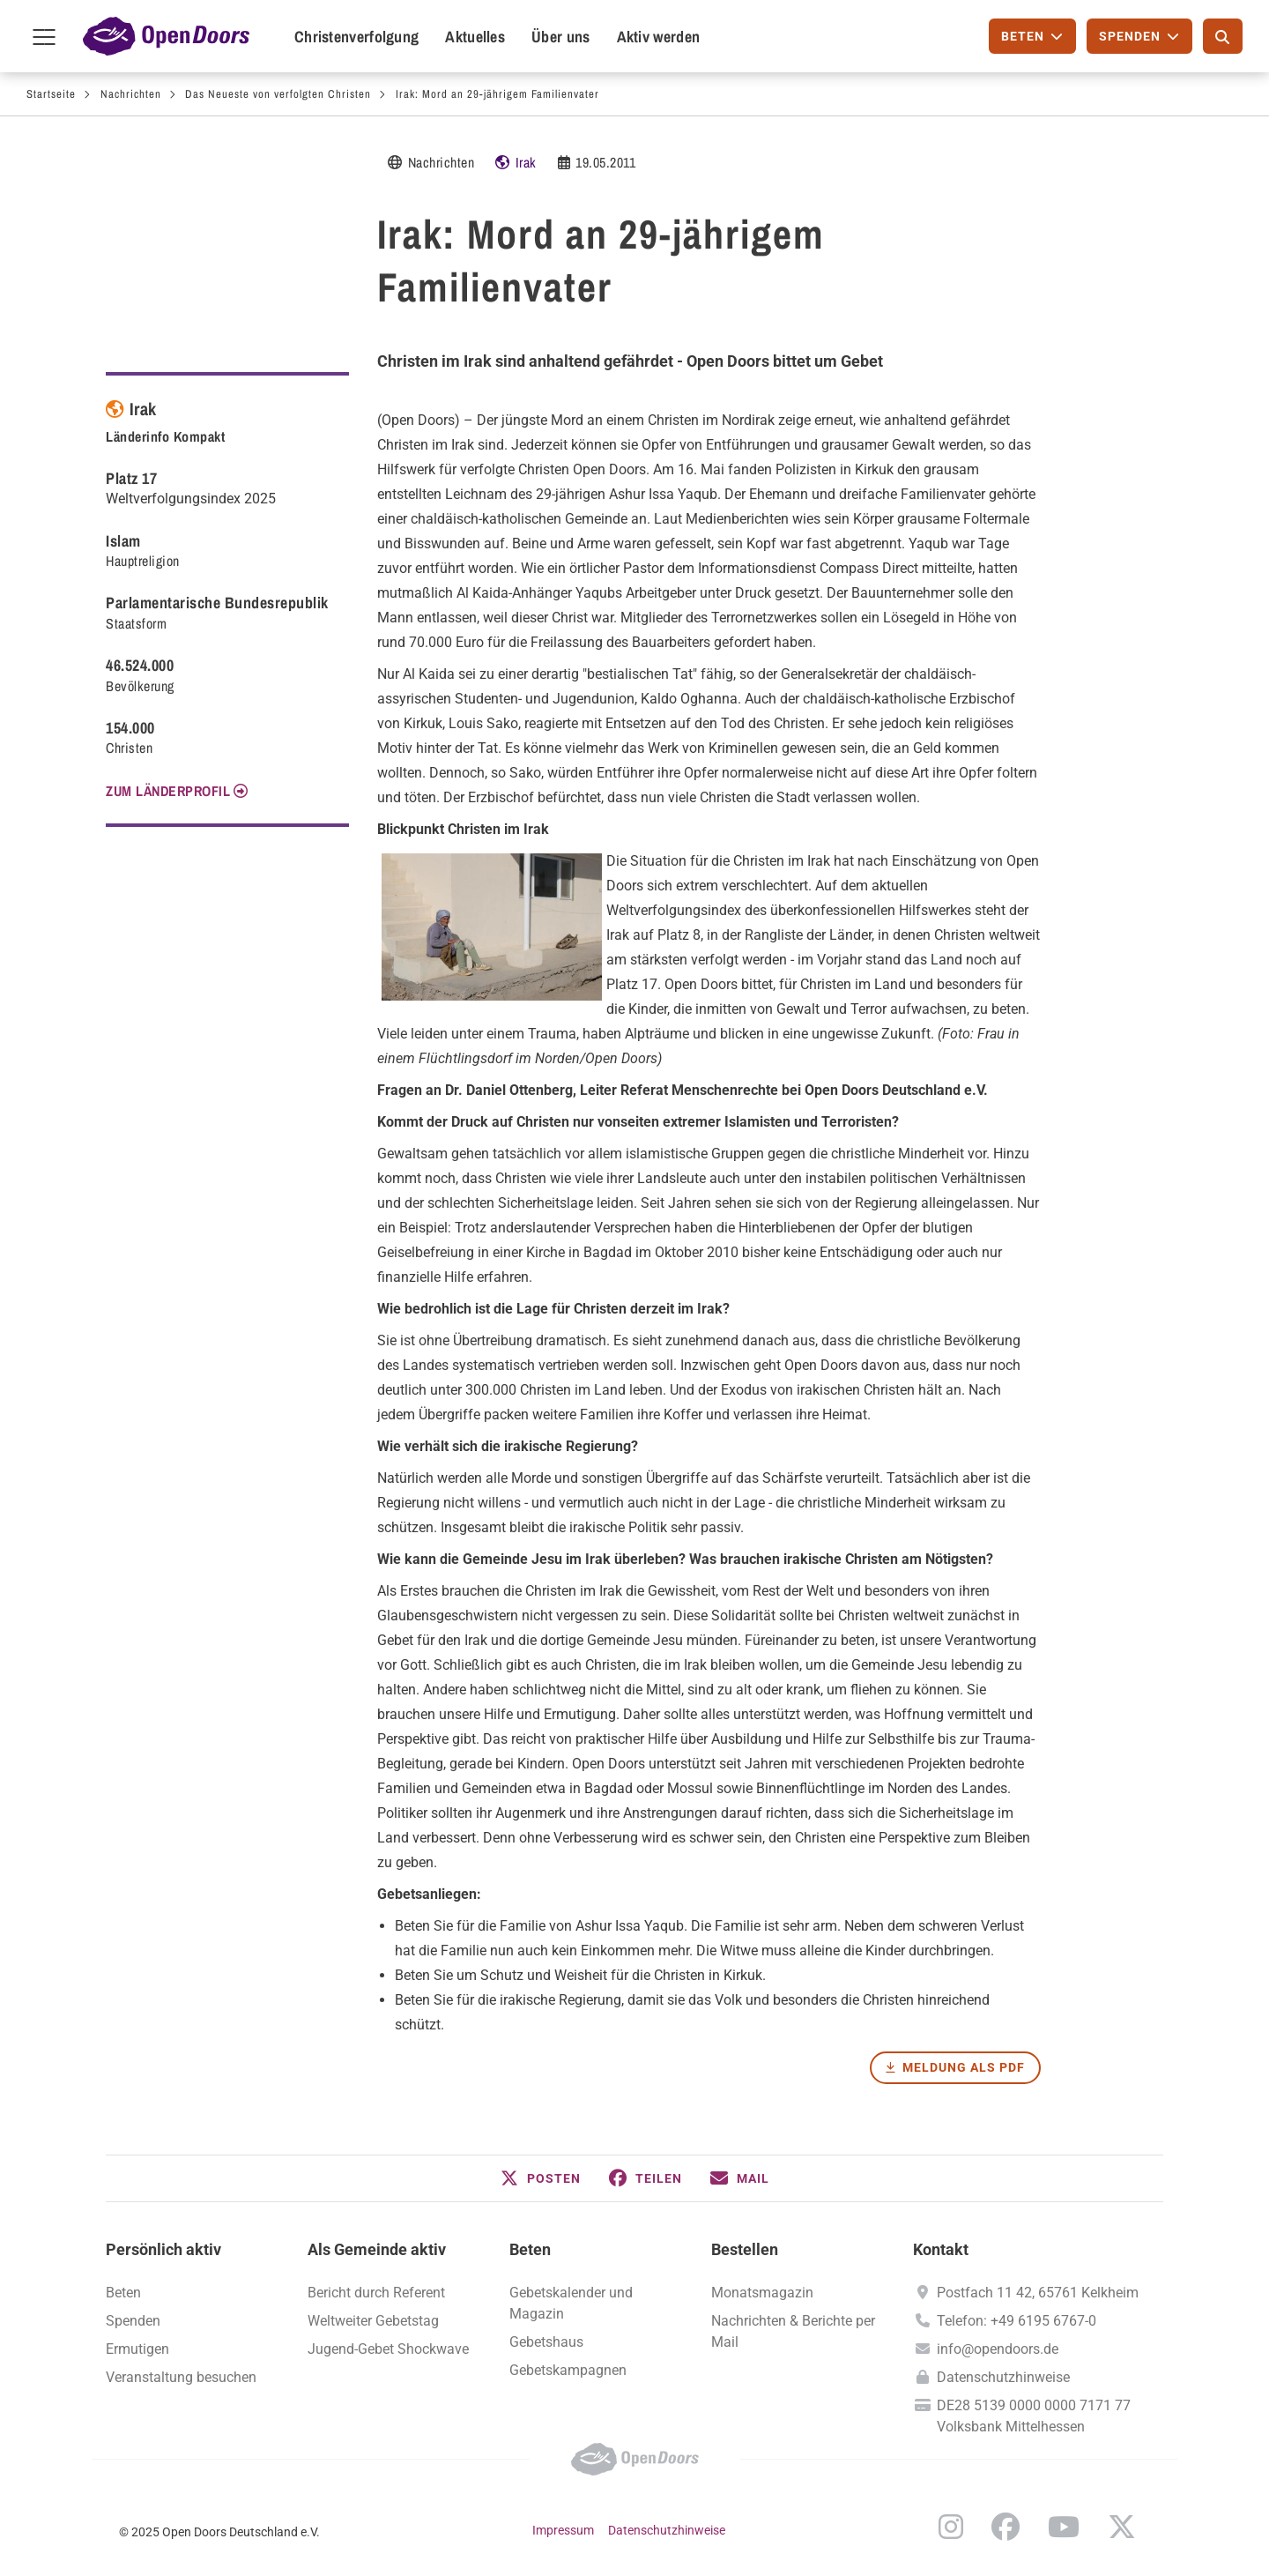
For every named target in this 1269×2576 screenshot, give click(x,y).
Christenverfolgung (356, 37)
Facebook (1005, 2526)
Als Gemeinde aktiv (377, 2249)
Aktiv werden (659, 37)
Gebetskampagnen (568, 2370)
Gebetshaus (546, 2342)
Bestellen (744, 2249)
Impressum (563, 2530)
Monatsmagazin (762, 2292)
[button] (541, 2178)
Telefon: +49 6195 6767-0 (1016, 2320)
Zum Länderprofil (168, 790)
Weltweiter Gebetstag (373, 2320)
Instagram (950, 2526)
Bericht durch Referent (376, 2292)
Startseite (51, 93)
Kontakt (940, 2249)
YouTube (1064, 2526)
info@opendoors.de (997, 2349)
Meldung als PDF (963, 2067)
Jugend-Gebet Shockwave (388, 2349)
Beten (530, 2249)
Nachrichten (130, 93)
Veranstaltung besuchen (181, 2377)
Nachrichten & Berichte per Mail (793, 2331)
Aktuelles (475, 37)
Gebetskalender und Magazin (571, 2303)
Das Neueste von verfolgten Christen (278, 93)
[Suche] (1223, 36)
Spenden (133, 2320)
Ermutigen (137, 2349)
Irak (526, 162)
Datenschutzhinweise (1003, 2377)
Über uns (560, 37)
